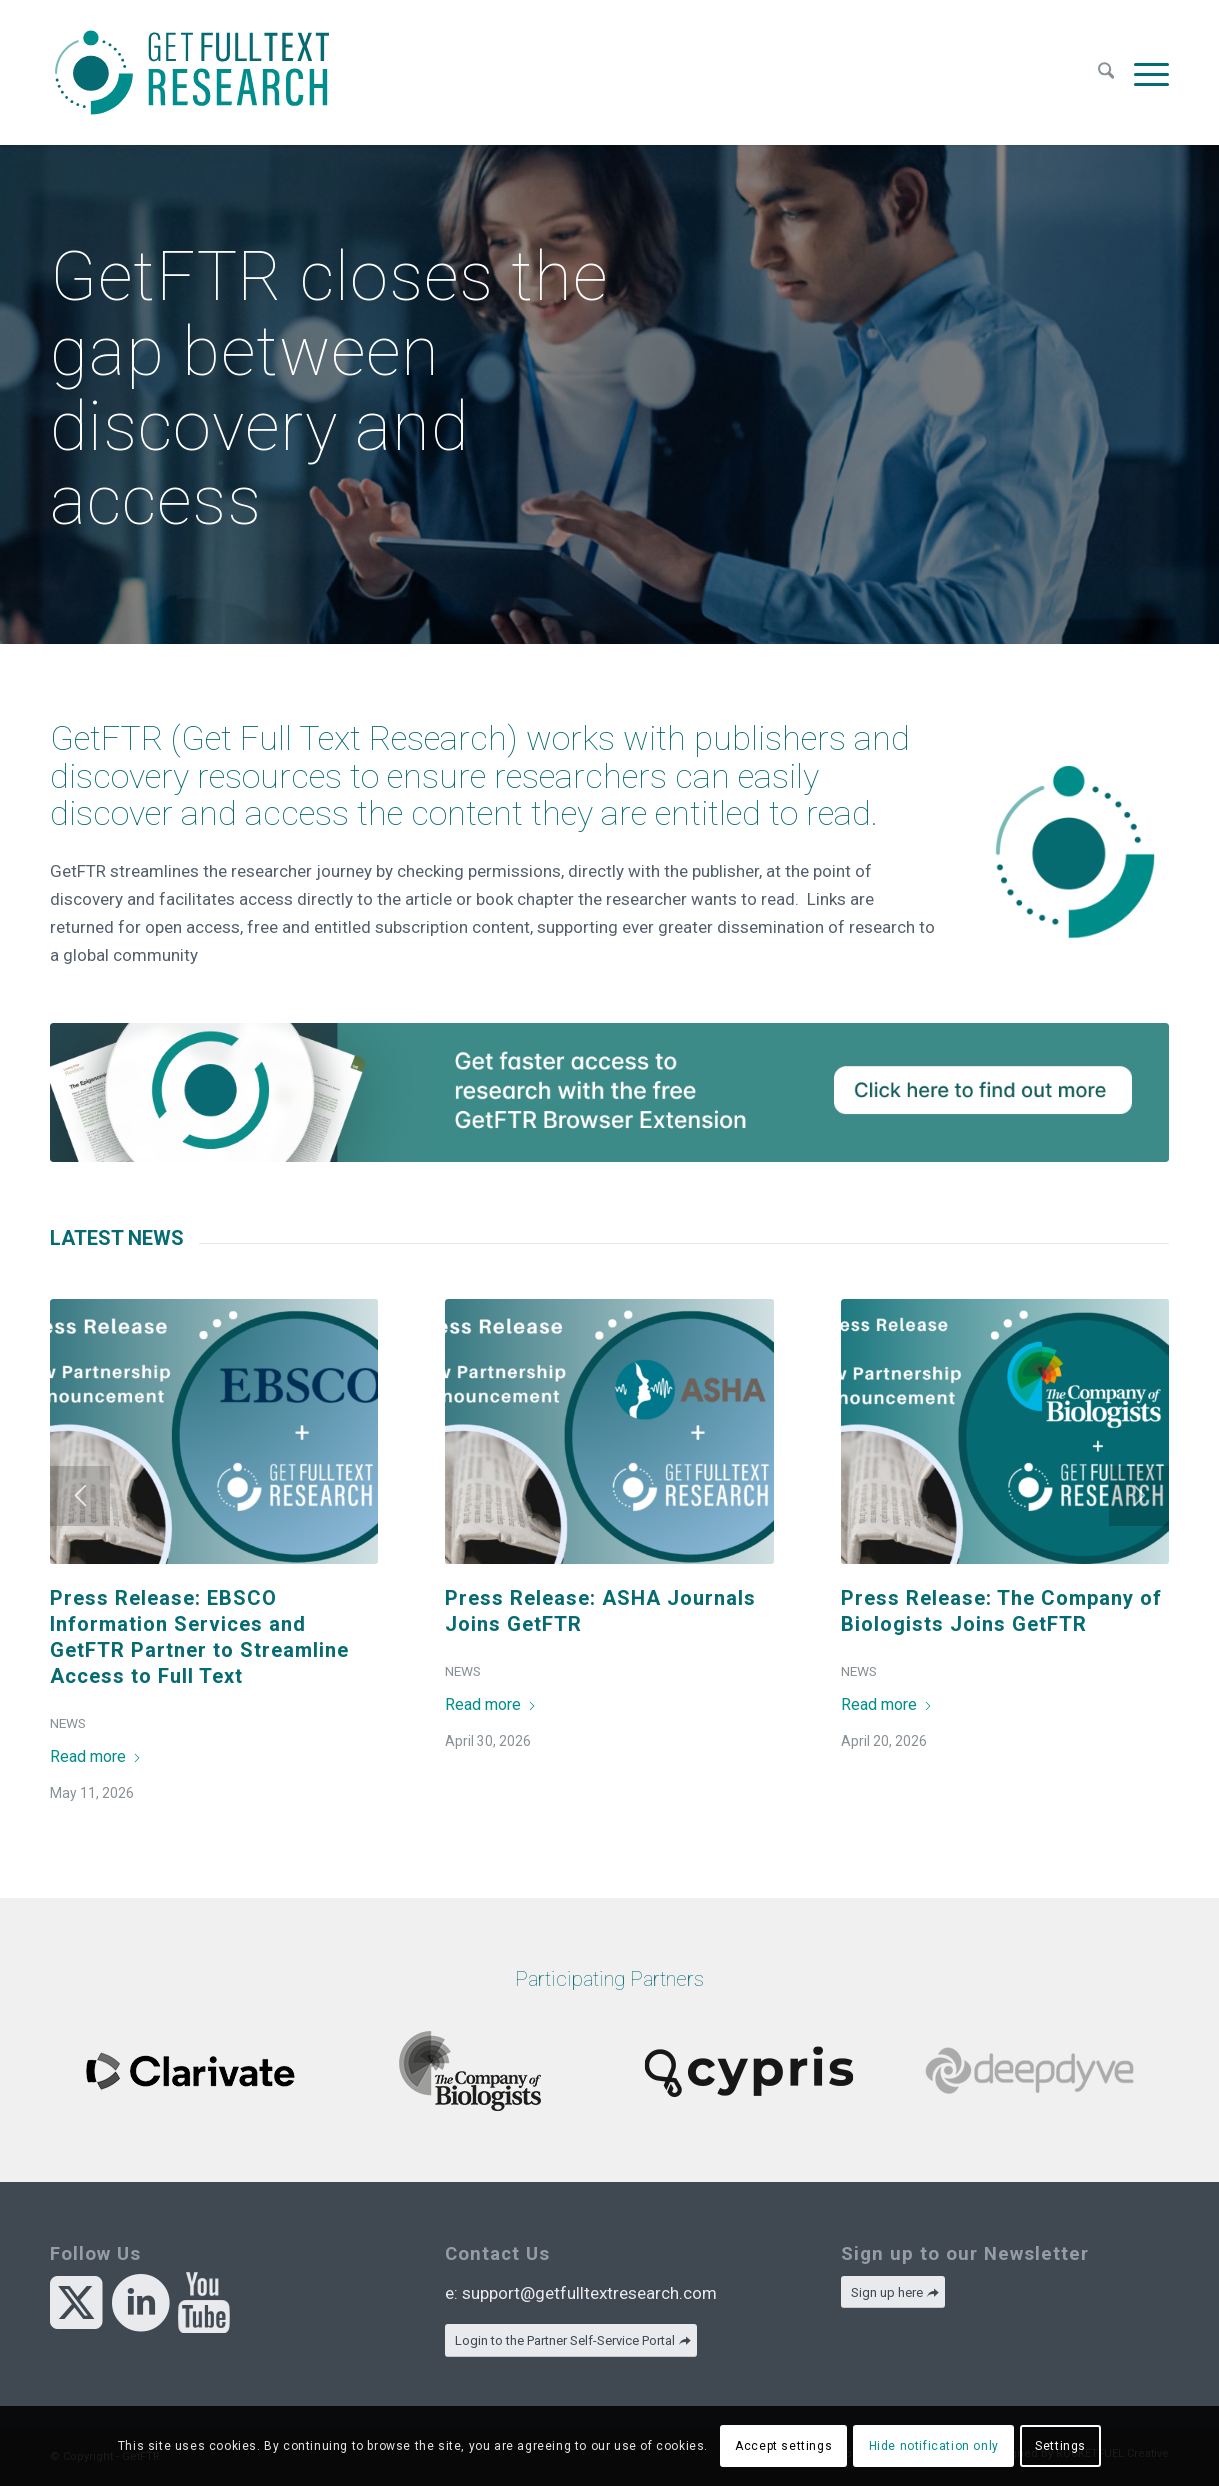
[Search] (1106, 72)
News (68, 1723)
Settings (1060, 2446)
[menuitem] (1106, 72)
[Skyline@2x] (609, 1092)
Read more (96, 1756)
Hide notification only (934, 2446)
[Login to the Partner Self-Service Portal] (571, 2340)
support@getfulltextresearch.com (589, 2293)
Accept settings (783, 2446)
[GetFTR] (192, 72)
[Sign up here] (893, 2292)
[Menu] (1146, 72)
